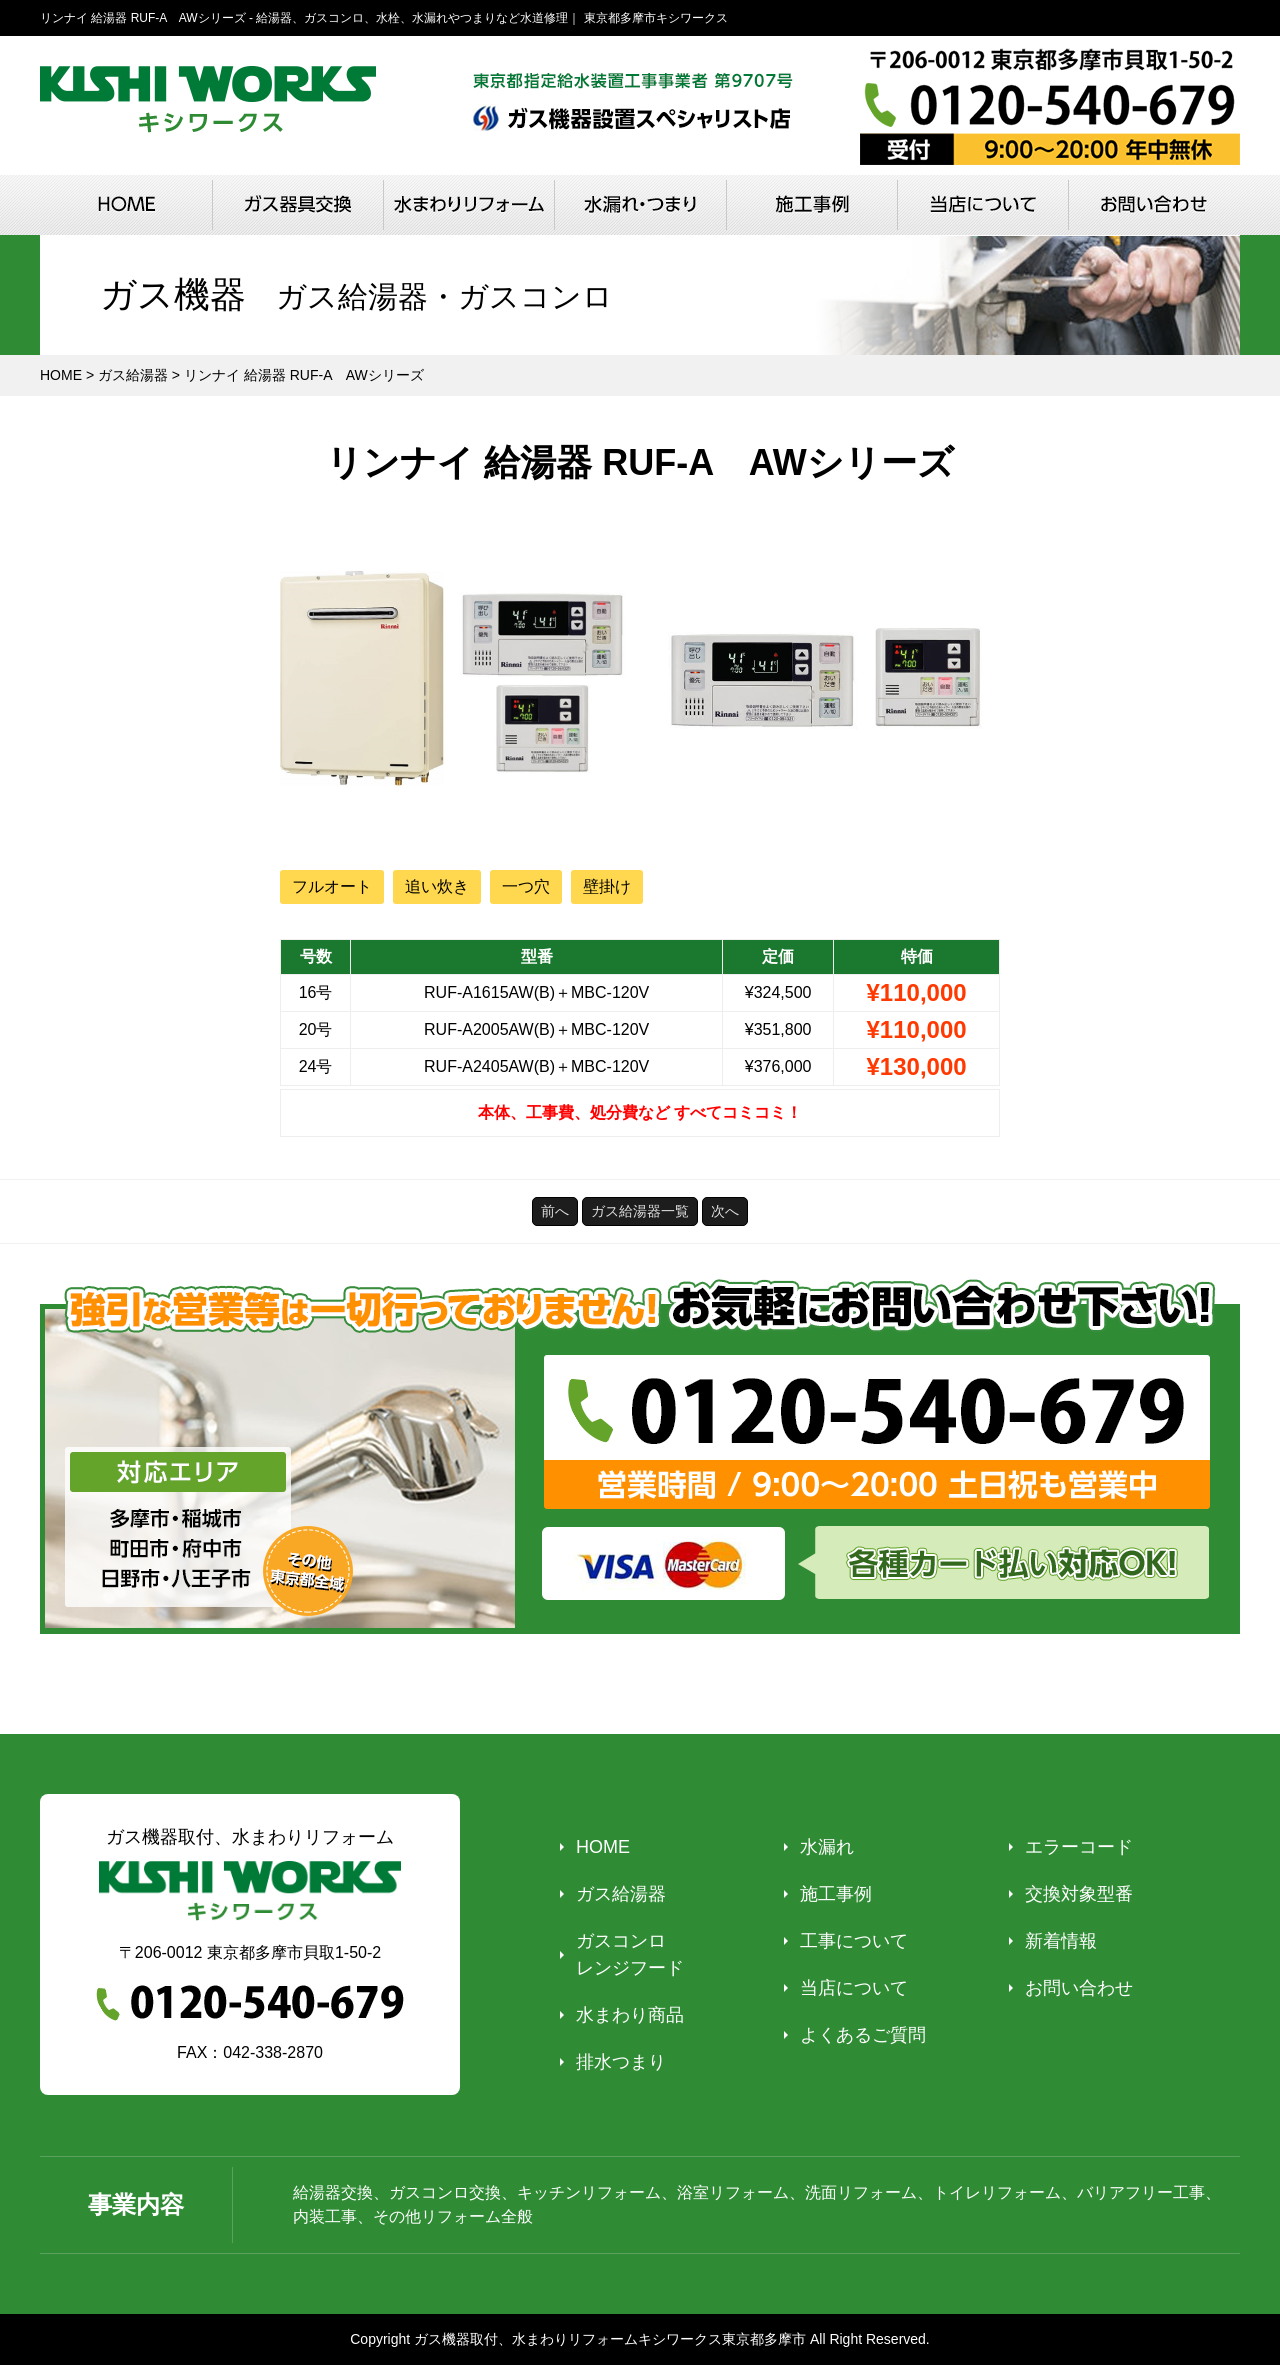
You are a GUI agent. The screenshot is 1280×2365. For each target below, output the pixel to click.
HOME (603, 1847)
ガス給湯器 (621, 1894)
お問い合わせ (1079, 1988)
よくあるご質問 (863, 2035)
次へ (725, 1211)
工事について (854, 1941)
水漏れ (827, 1847)
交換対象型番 (1079, 1894)
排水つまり (621, 2062)
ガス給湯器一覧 (640, 1211)
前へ (555, 1211)
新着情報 (1061, 1941)
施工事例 (836, 1894)
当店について (854, 1988)
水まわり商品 (630, 2015)
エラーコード (1079, 1847)
